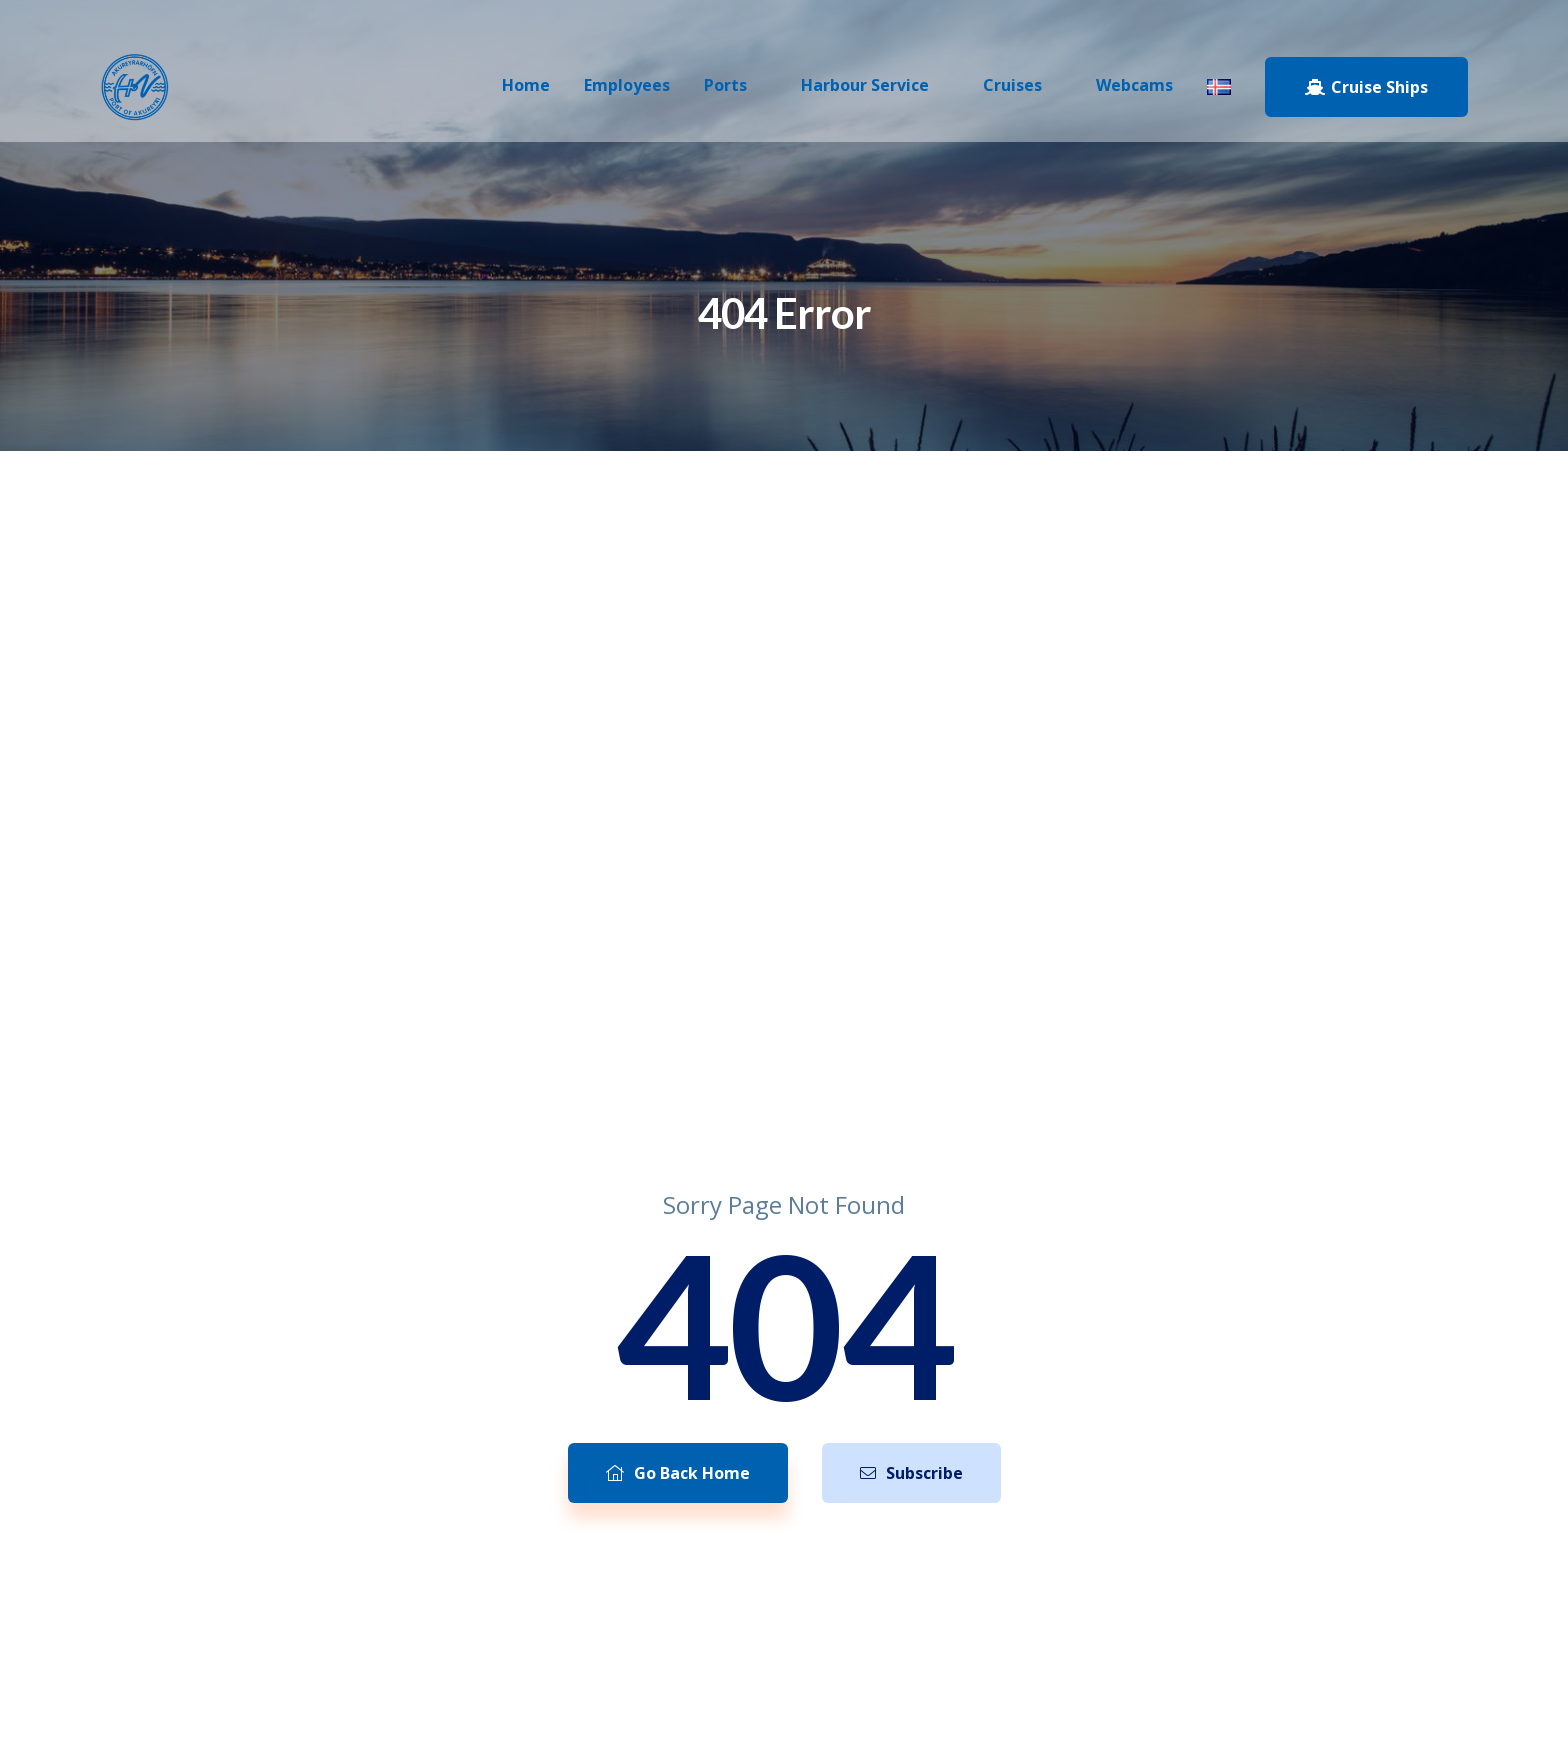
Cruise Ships (1366, 87)
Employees (627, 85)
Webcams (1134, 85)
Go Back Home (678, 1473)
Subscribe (911, 1473)
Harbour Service (865, 85)
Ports (725, 85)
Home (526, 85)
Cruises (1012, 85)
